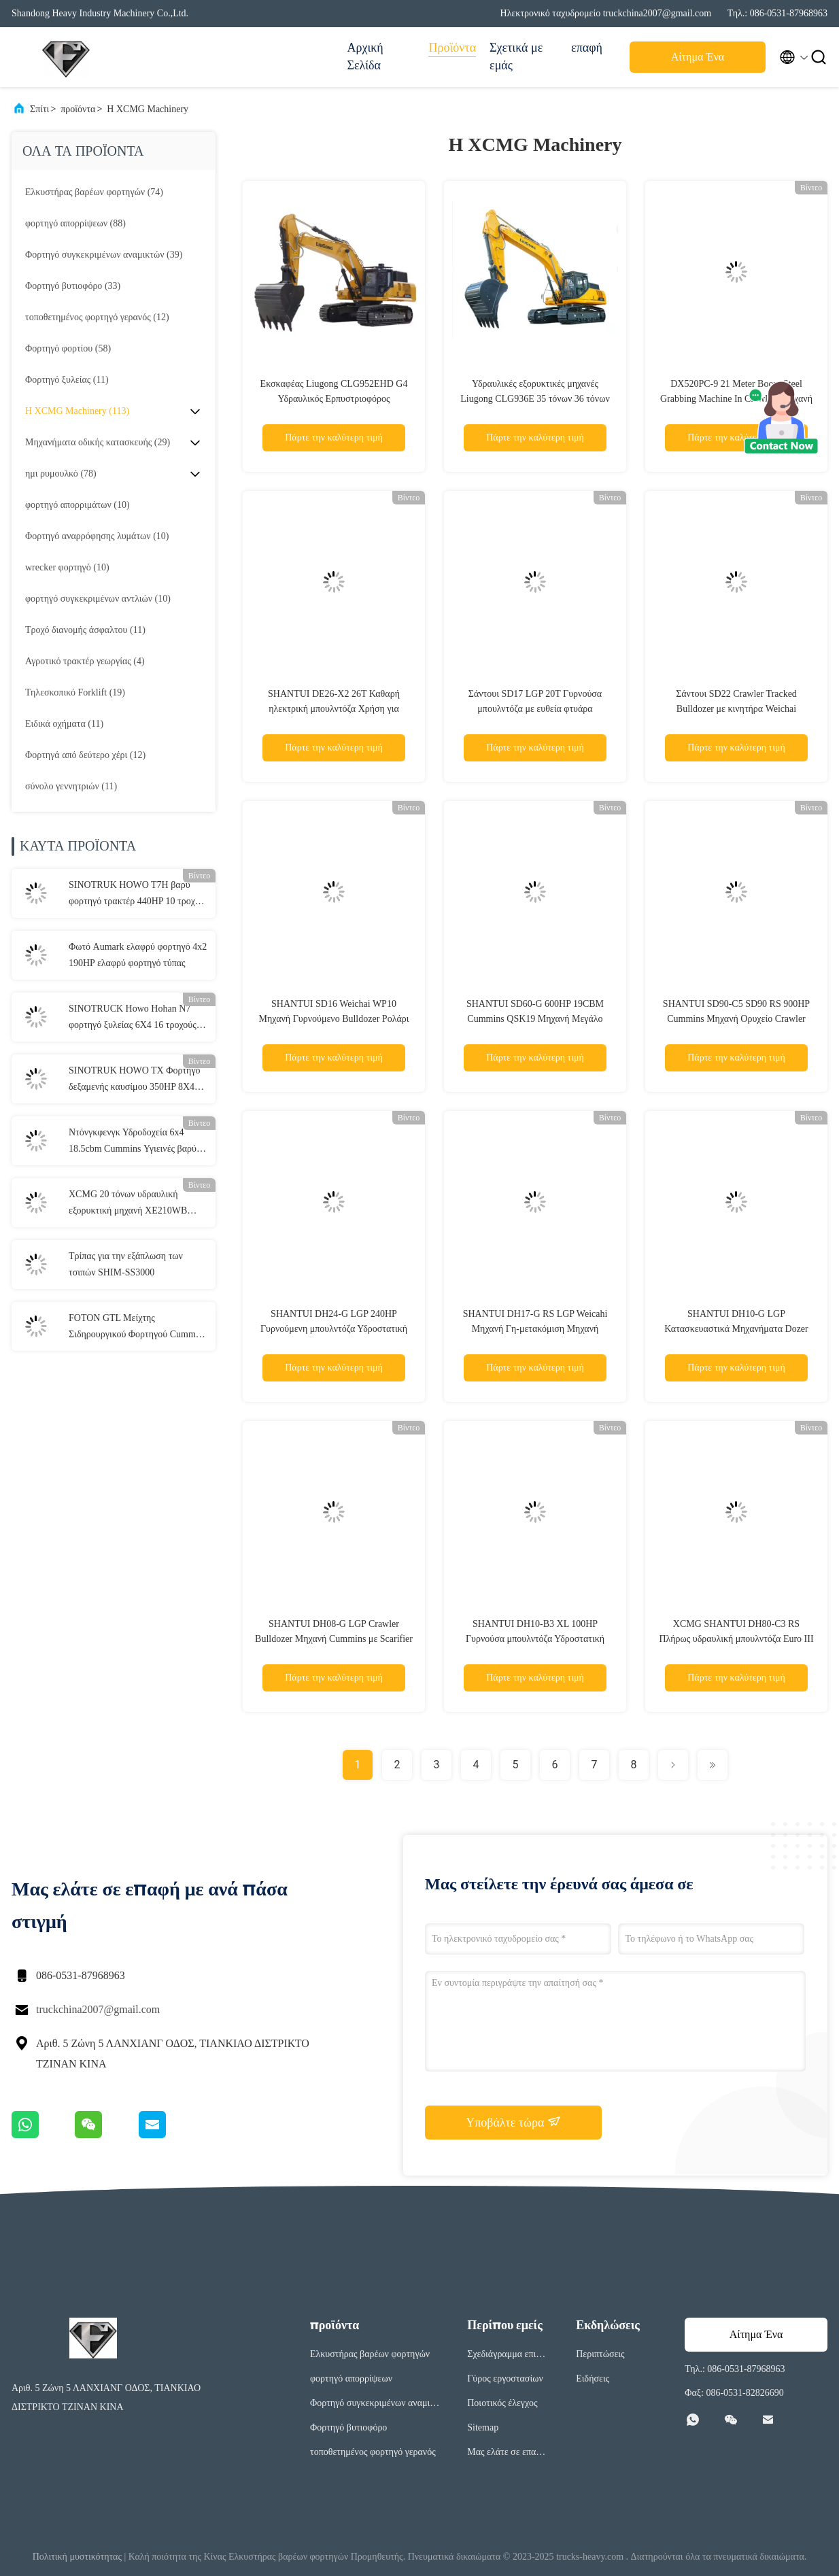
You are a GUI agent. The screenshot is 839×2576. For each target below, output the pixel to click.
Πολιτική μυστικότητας (77, 2557)
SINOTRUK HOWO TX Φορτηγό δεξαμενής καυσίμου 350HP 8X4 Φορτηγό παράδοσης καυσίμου (135, 1080)
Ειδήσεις (592, 2378)
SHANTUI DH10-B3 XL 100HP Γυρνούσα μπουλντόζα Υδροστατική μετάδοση (535, 1639)
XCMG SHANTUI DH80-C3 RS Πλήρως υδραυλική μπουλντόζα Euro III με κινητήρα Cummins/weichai (736, 1639)
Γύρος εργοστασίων (505, 2378)
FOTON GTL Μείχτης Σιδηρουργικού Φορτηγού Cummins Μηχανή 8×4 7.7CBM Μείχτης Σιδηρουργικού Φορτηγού (138, 1328)
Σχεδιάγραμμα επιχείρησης (507, 2356)
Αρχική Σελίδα (365, 56)
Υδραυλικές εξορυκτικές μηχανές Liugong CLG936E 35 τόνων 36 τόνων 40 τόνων (535, 399)
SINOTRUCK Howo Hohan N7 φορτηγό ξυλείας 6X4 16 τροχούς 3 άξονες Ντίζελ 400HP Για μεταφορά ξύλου (138, 1018)
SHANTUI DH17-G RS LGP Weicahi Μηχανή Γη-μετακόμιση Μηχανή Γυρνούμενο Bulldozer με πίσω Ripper (535, 1329)
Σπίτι (39, 109)
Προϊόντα (452, 47)
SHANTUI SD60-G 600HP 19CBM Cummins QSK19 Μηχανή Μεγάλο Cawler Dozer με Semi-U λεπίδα (535, 1019)
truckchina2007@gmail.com (98, 2009)
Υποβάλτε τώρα (513, 2121)
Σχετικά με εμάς (516, 56)
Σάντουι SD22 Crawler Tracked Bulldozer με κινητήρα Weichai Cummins (736, 709)
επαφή (586, 47)
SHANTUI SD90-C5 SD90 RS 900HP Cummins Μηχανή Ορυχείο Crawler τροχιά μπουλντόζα (736, 1019)
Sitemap (482, 2427)
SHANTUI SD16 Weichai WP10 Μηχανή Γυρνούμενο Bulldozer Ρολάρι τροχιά (333, 1019)
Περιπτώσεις (600, 2354)
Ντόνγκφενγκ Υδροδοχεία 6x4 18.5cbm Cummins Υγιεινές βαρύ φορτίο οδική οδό (132, 1142)
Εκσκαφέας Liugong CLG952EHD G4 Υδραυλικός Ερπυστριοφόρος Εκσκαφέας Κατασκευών (334, 399)
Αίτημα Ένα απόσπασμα (697, 61)
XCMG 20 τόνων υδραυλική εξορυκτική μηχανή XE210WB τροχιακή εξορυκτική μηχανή (128, 1204)
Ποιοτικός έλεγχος (502, 2403)
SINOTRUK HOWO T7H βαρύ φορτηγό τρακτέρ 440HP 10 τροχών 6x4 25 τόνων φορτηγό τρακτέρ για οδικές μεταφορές (137, 895)
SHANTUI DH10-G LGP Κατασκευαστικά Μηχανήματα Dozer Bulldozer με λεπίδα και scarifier (736, 1329)
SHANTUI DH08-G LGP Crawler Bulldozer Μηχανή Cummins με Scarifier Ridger (334, 1639)
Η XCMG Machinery (147, 109)
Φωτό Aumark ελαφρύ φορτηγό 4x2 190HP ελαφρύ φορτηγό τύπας (138, 955)
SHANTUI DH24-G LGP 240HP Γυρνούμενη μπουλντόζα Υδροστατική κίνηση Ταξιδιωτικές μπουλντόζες (333, 1329)
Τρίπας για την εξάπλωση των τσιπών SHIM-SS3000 (126, 1264)
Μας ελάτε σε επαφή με (506, 2454)
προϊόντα (78, 109)
